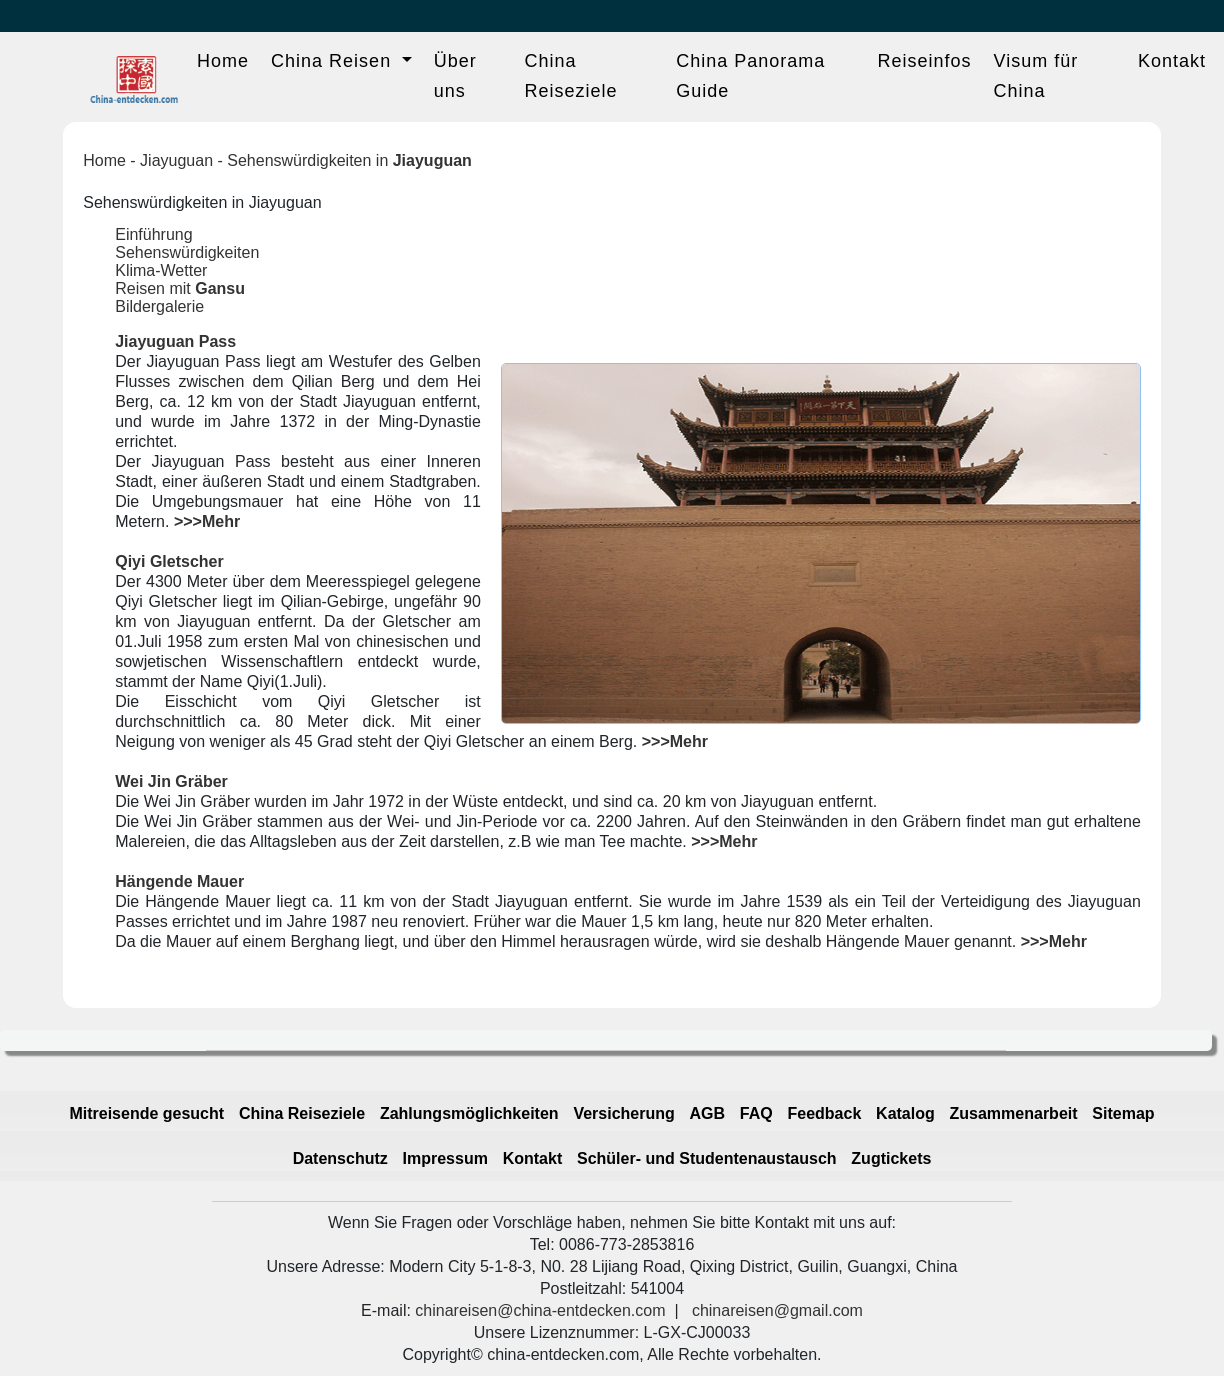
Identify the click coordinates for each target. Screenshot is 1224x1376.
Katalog (905, 1113)
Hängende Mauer (179, 881)
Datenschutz (340, 1158)
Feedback (825, 1113)
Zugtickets (891, 1158)
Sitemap (1123, 1113)
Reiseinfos (924, 61)
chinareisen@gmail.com (777, 1310)
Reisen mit (180, 288)
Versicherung (623, 1113)
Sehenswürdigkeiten (187, 252)
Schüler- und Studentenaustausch (707, 1158)
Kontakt (1172, 61)
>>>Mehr (207, 521)
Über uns (455, 76)
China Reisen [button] (334, 61)
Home (223, 61)
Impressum (445, 1158)
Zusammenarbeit (1014, 1113)
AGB (708, 1113)
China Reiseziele (571, 76)
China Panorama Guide (750, 76)
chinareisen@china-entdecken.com (540, 1310)
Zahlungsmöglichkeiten (469, 1113)
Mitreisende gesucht (146, 1113)
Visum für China (1036, 76)
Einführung (153, 234)
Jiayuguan (176, 160)
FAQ (756, 1113)
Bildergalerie (159, 306)
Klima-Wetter (161, 270)
